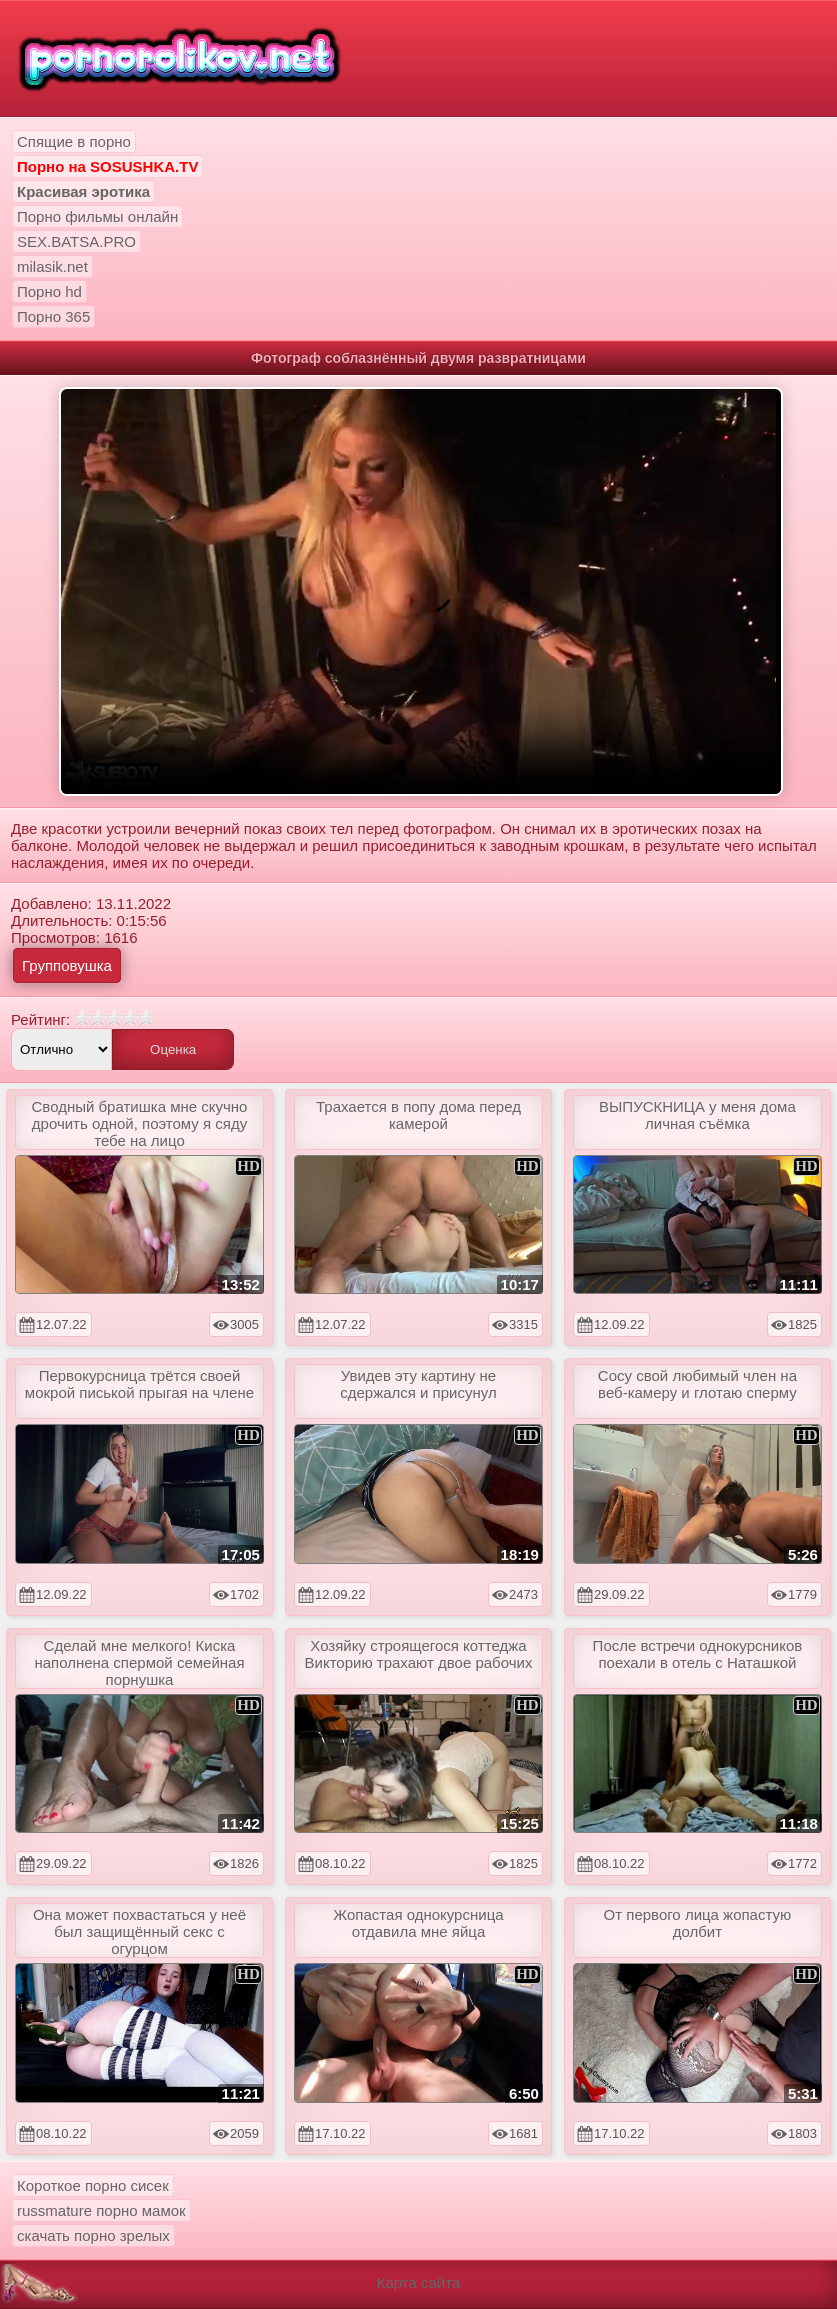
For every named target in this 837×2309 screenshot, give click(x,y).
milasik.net (52, 266)
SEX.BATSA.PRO (76, 241)
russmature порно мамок (101, 2210)
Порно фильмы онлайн (97, 216)
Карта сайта (419, 2282)
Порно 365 (53, 316)
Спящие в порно (74, 141)
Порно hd (49, 291)
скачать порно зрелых (93, 2235)
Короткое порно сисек (93, 2185)
